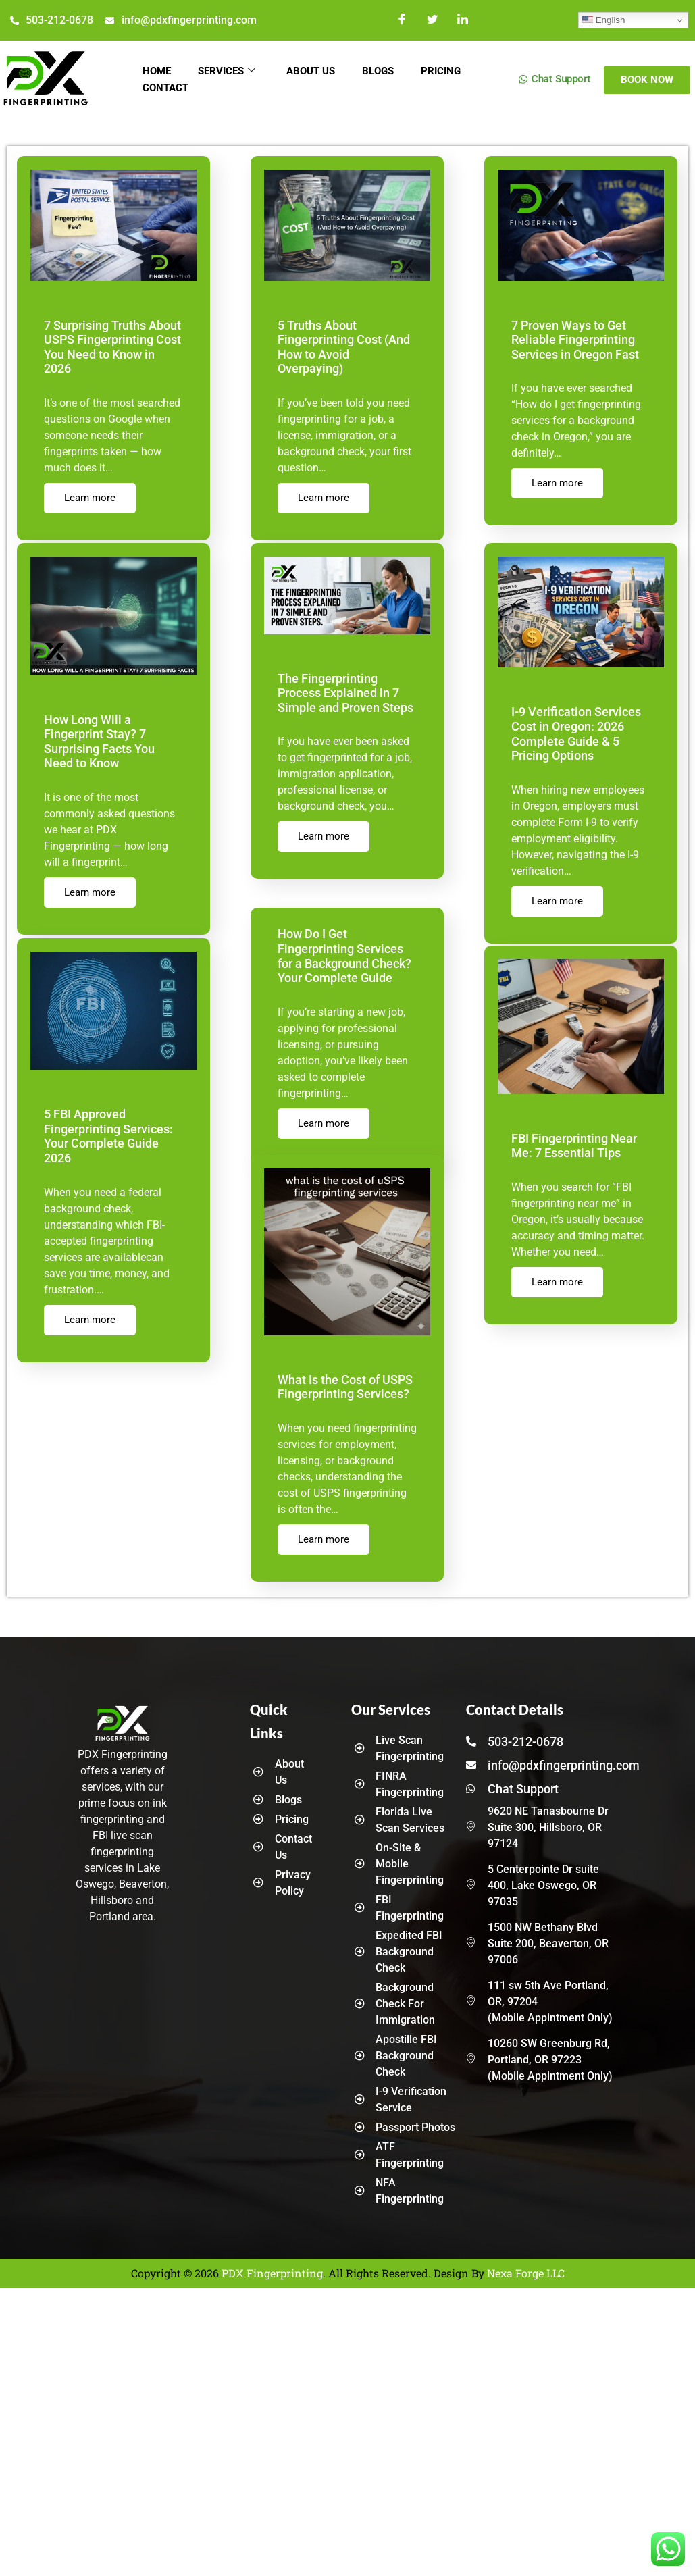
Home (156, 72)
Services (224, 72)
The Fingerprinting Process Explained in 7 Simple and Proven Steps (342, 691)
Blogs (373, 72)
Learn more (87, 484)
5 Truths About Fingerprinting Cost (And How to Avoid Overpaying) (344, 340)
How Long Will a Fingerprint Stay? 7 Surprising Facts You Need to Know (113, 741)
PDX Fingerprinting (272, 2273)
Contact (165, 90)
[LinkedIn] (463, 20)
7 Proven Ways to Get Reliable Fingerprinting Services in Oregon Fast (571, 340)
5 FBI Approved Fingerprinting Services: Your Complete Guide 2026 (106, 1135)
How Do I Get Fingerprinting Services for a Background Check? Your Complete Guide (345, 953)
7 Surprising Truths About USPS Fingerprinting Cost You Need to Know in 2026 (112, 340)
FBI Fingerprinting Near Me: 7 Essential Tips (570, 1145)
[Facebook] (402, 20)
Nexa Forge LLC (526, 2273)
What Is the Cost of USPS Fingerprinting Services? (341, 1387)
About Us (307, 72)
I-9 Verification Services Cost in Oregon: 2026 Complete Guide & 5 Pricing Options (572, 733)
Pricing (435, 72)
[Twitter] (432, 20)
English (603, 20)
